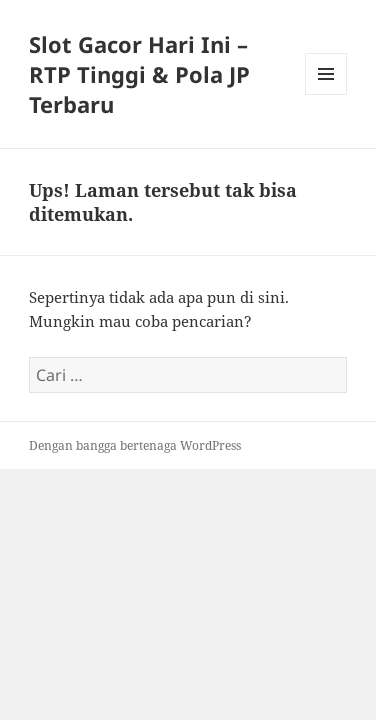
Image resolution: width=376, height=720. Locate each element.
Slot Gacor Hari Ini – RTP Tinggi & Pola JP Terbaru (139, 74)
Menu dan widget (326, 94)
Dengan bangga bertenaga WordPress (135, 445)
